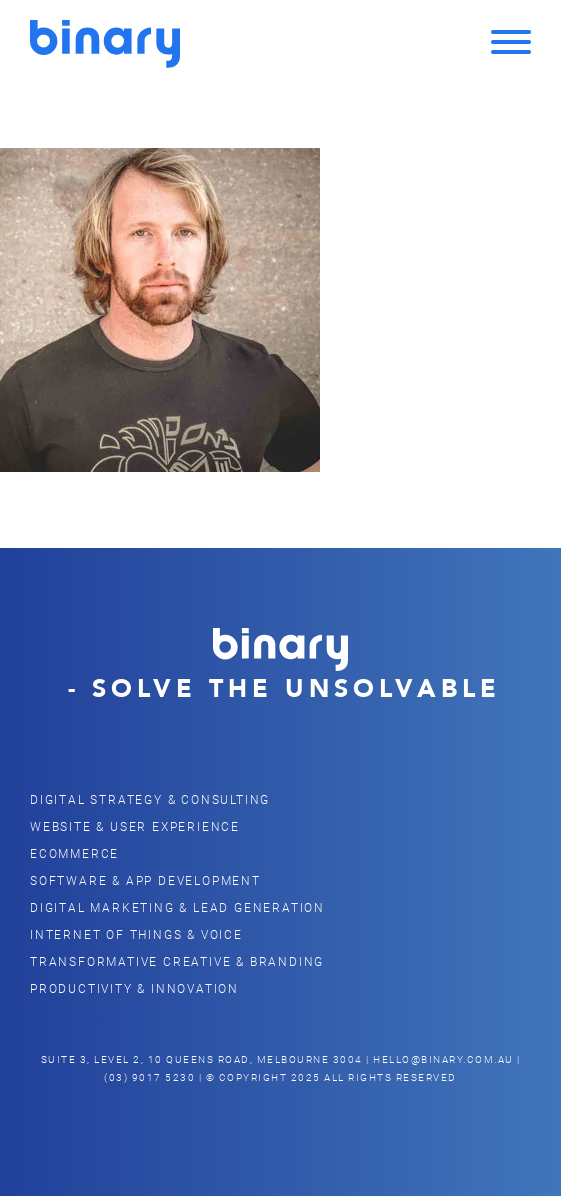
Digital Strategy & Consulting (150, 799)
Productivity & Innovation (134, 988)
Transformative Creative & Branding (177, 961)
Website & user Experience (135, 826)
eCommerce (74, 853)
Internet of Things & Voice (136, 934)
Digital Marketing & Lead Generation (177, 907)
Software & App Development (145, 880)
